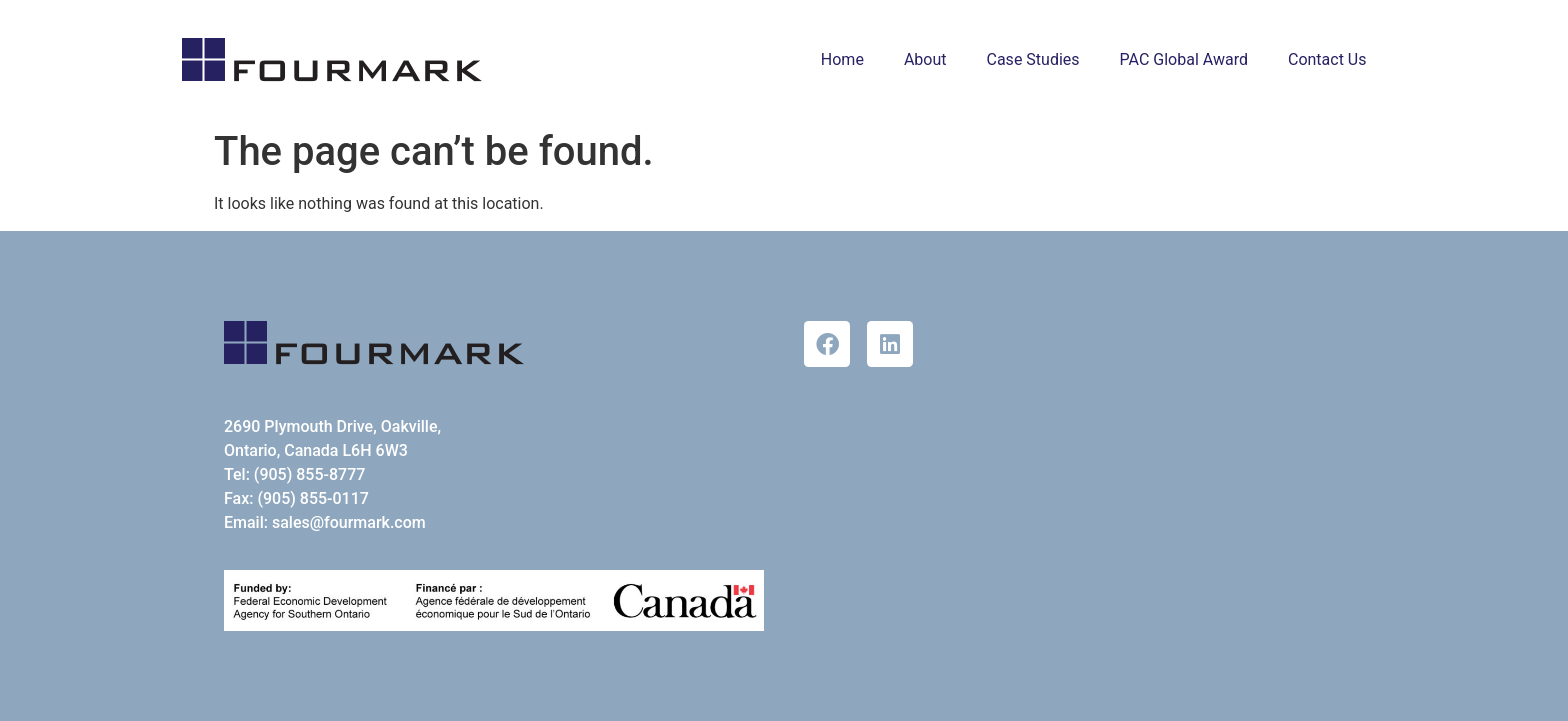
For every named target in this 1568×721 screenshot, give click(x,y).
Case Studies (1033, 59)
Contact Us (1327, 59)
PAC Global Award (1184, 59)
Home (842, 59)
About (925, 59)
